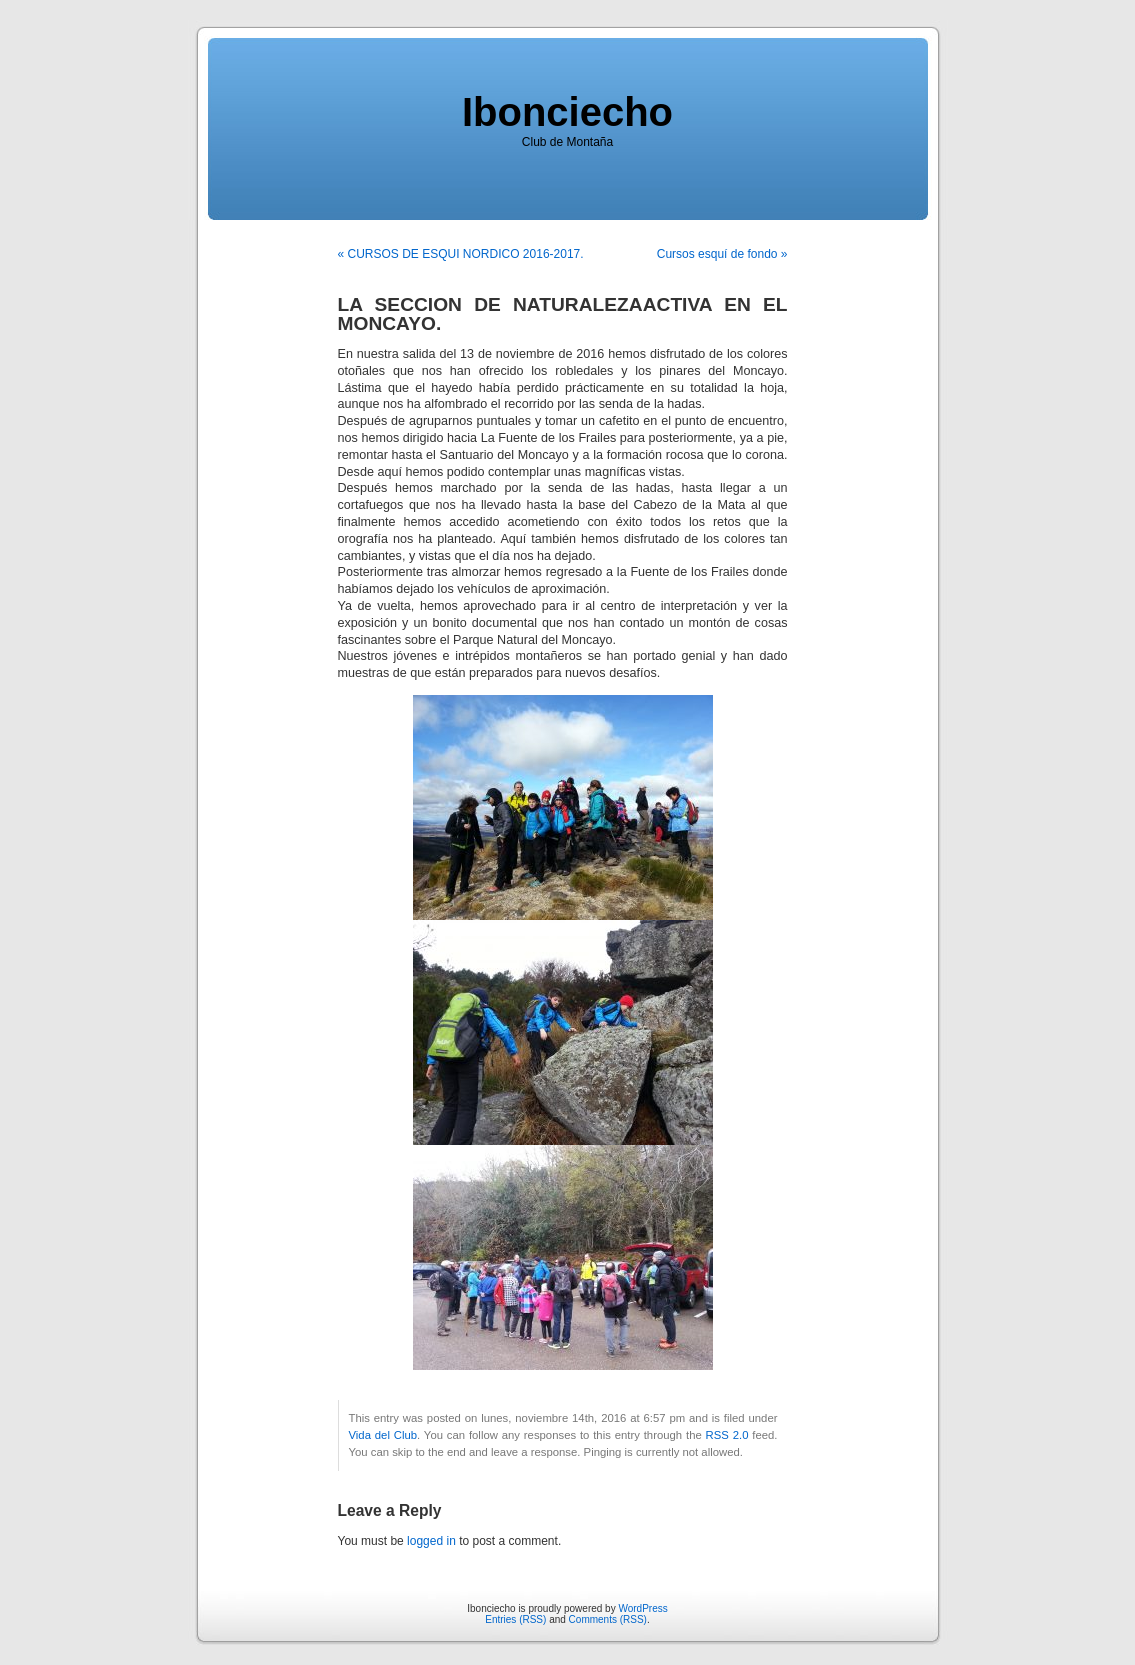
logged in (431, 1541)
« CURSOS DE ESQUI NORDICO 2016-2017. (461, 254)
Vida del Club (383, 1435)
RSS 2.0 (727, 1435)
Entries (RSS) (515, 1619)
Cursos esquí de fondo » (722, 254)
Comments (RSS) (608, 1619)
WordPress (642, 1608)
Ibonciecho (567, 112)
